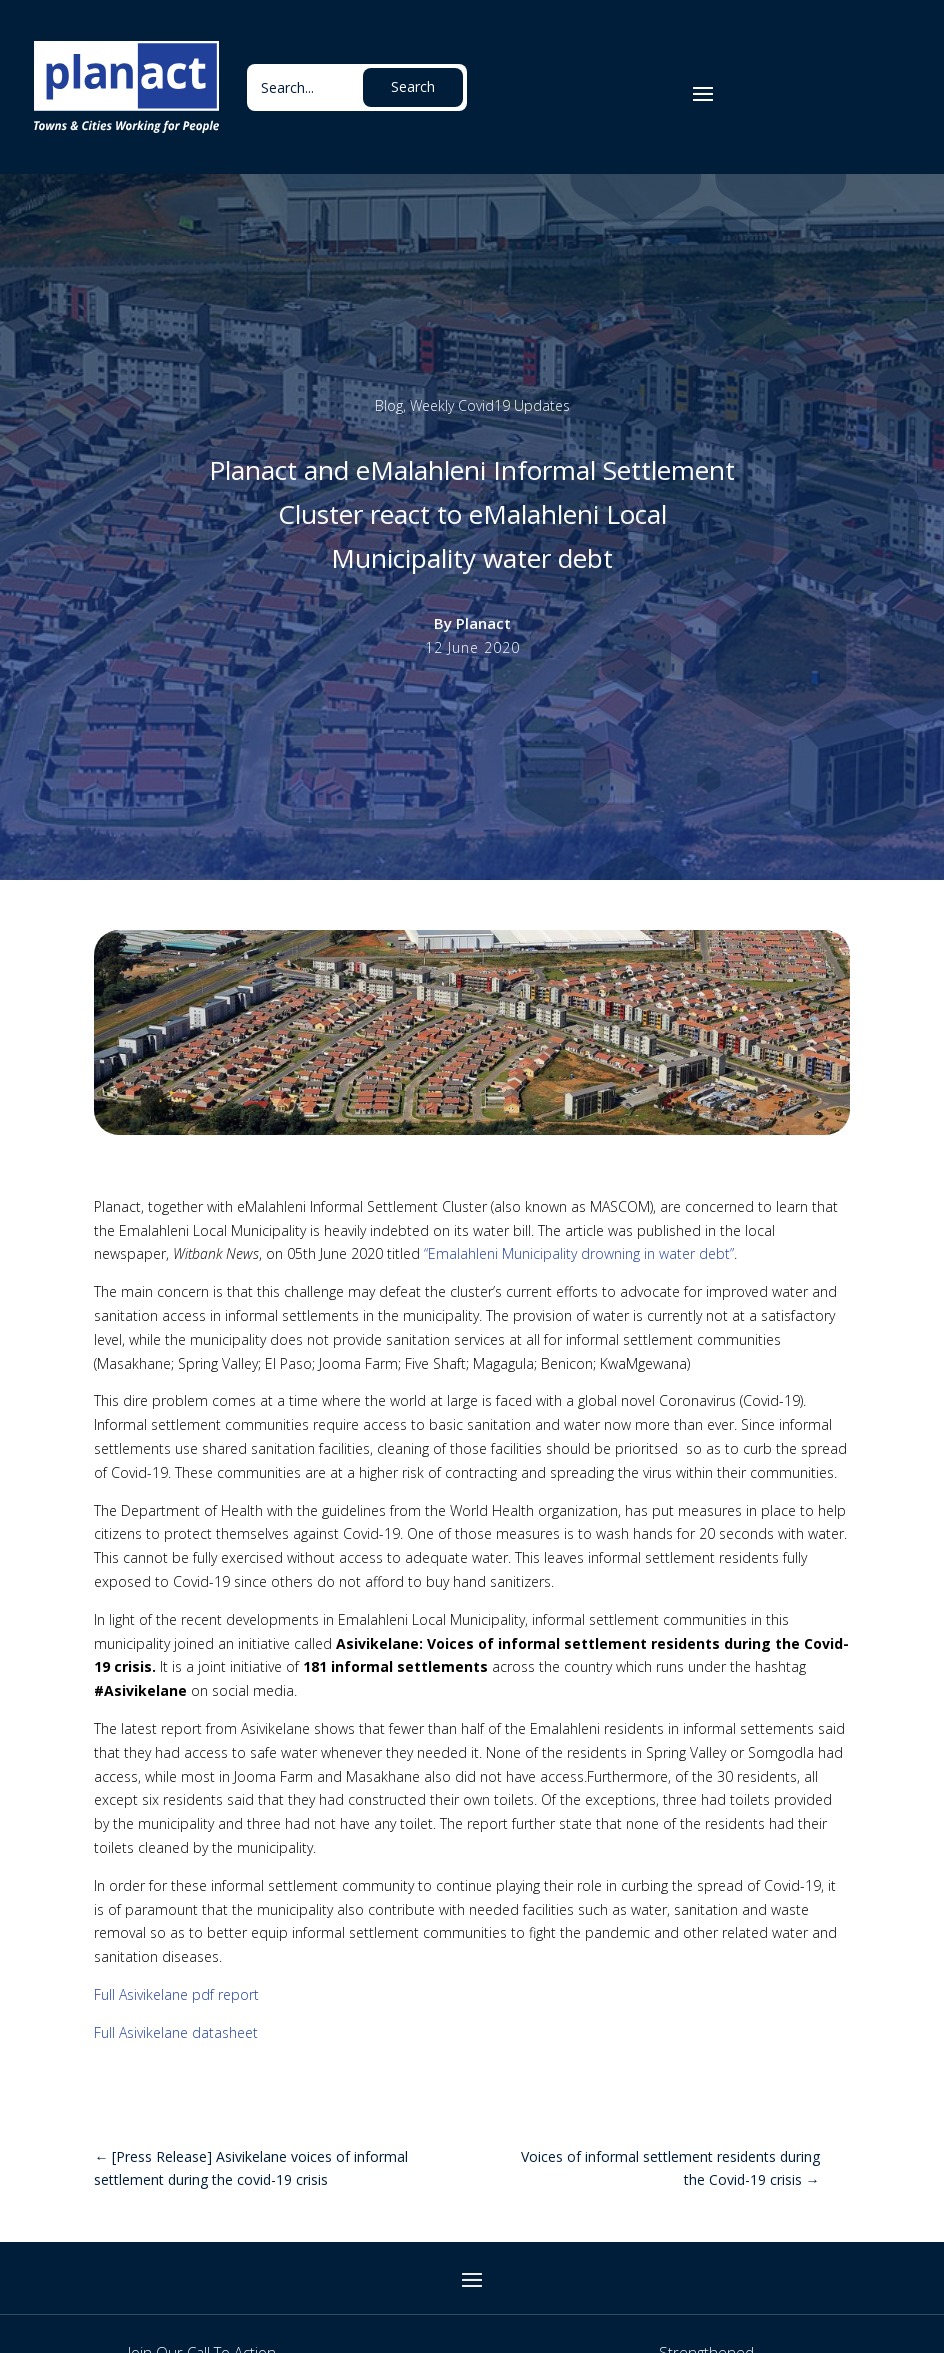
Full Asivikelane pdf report (176, 1994)
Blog (389, 405)
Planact (483, 623)
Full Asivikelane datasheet (176, 2032)
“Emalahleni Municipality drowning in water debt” (579, 1253)
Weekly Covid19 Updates (490, 405)
